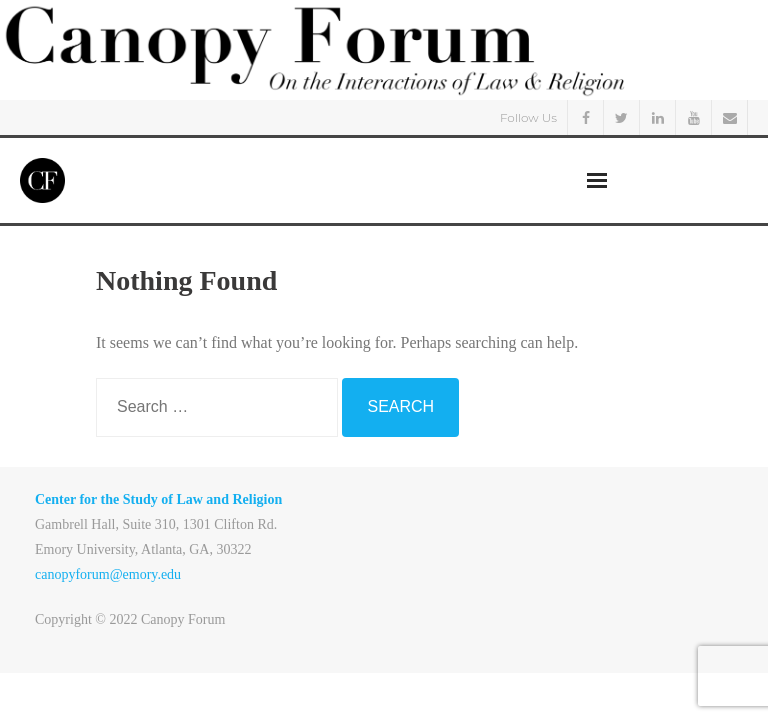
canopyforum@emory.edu (108, 574)
